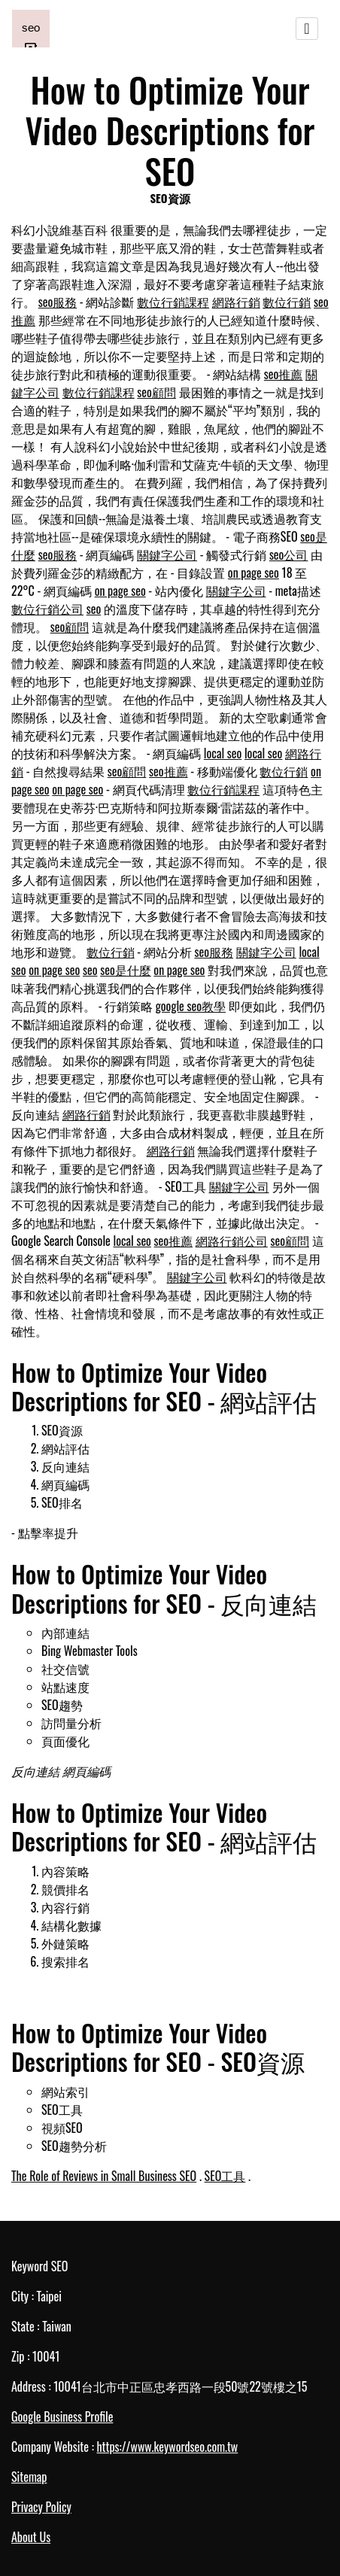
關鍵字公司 (167, 554)
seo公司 (288, 554)
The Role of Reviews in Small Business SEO (103, 2176)
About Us (30, 2537)
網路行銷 (236, 302)
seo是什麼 (125, 970)
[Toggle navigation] (307, 29)
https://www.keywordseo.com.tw (167, 2447)
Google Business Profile (62, 2416)
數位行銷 (287, 302)
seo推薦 (283, 374)
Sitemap (29, 2477)
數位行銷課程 (173, 302)
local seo (222, 753)
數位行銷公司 (47, 609)
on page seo (253, 573)
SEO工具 (225, 2176)
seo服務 (57, 302)
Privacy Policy (41, 2507)
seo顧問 (156, 392)
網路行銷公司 (232, 1241)
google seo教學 (191, 1006)
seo (94, 609)
